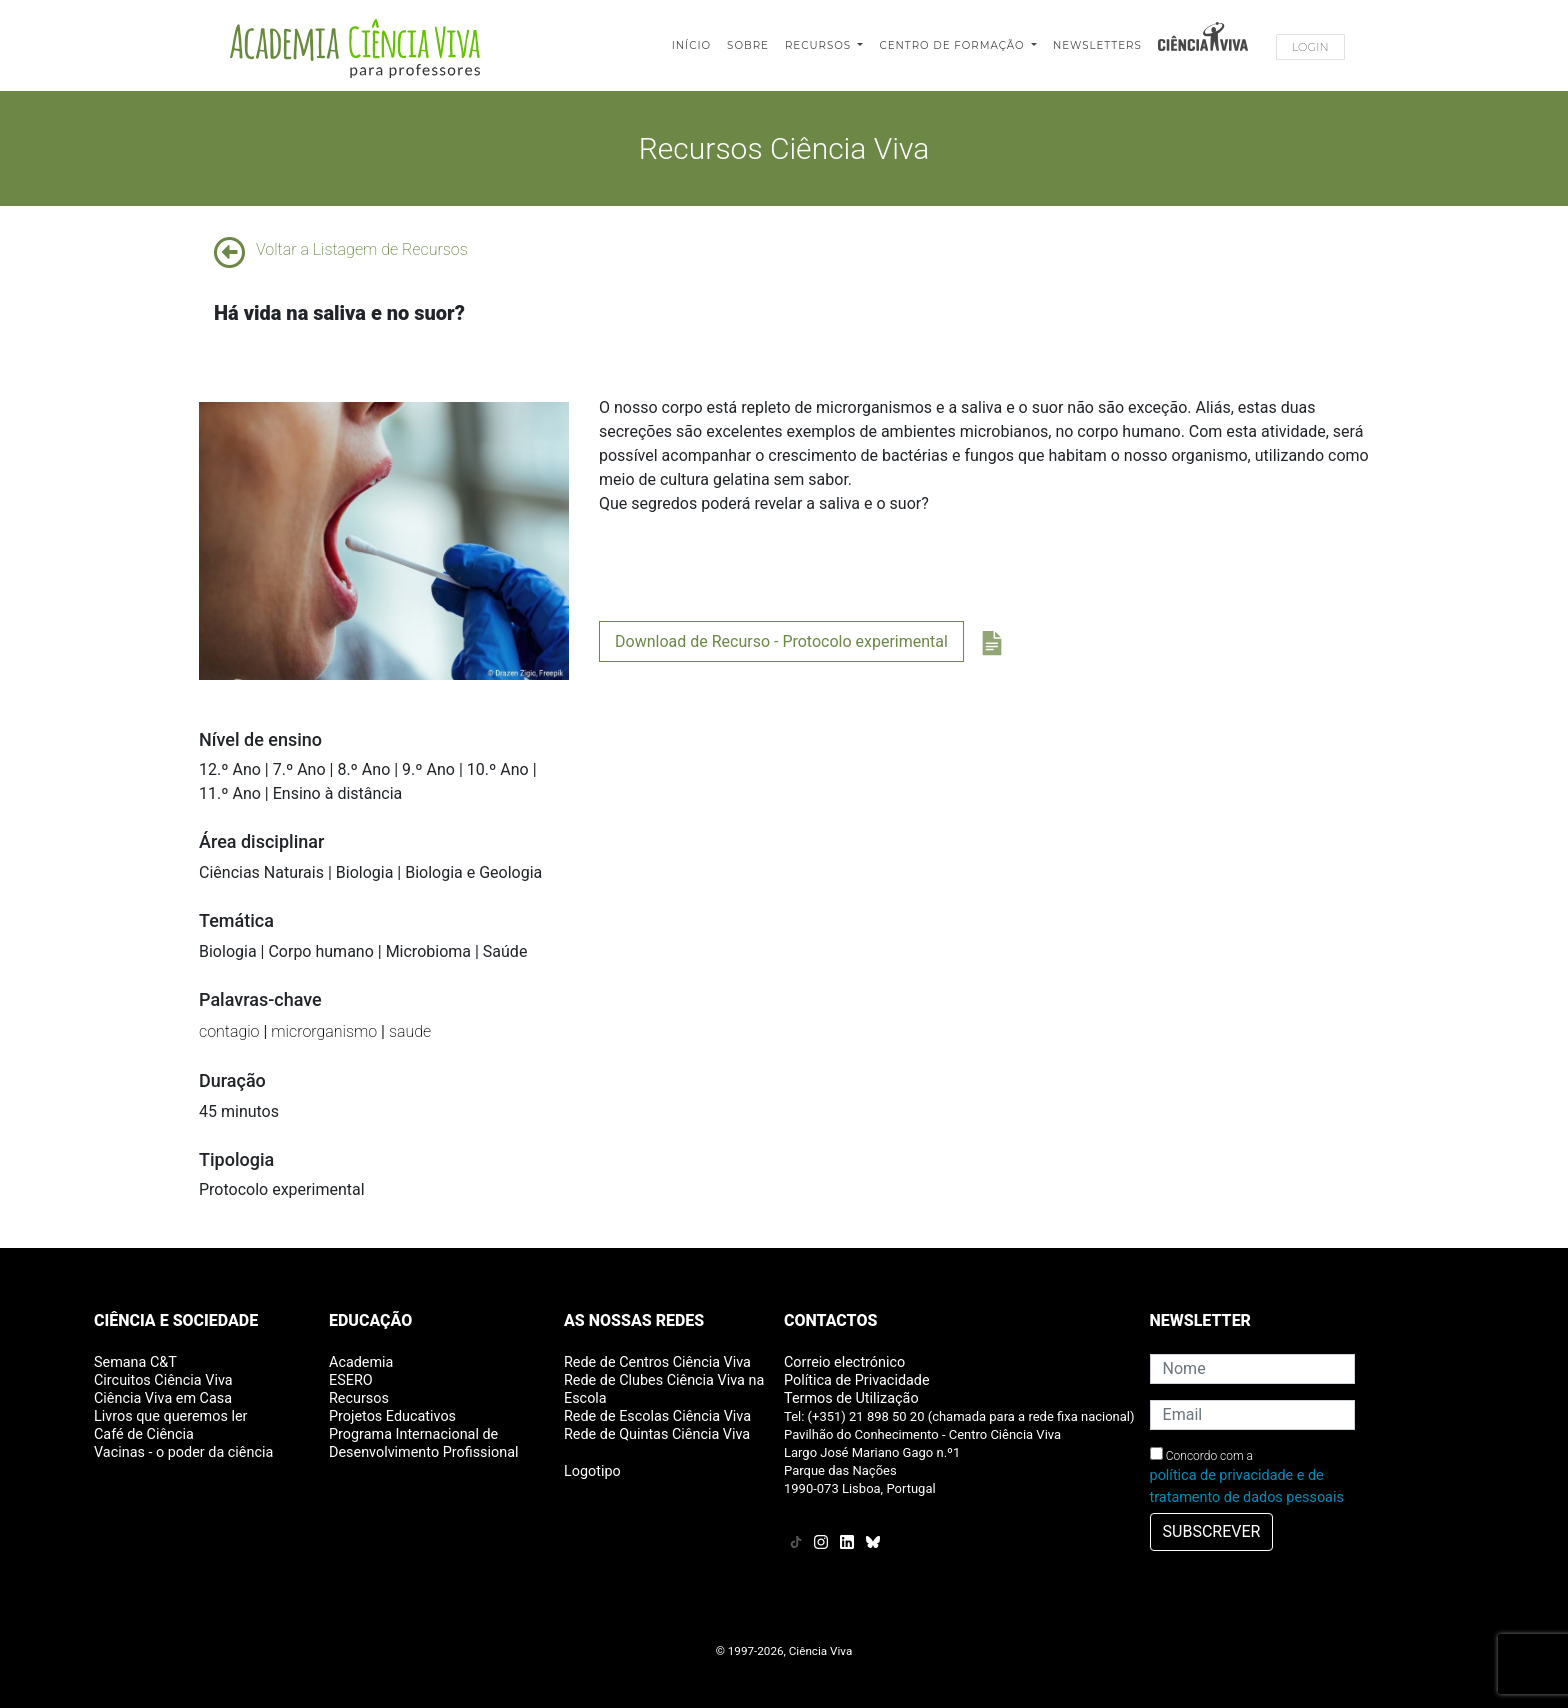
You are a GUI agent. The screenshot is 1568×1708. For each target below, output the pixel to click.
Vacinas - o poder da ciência (183, 1452)
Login (1310, 47)
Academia (361, 1362)
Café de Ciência (144, 1434)
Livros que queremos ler (170, 1416)
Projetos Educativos (392, 1416)
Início (691, 45)
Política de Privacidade (857, 1380)
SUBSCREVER (1212, 1531)
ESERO (351, 1380)
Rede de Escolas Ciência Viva (657, 1416)
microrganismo (324, 1031)
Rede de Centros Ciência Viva (657, 1362)
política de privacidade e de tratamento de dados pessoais (1247, 1486)
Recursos (820, 45)
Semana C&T (135, 1362)
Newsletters (1097, 45)
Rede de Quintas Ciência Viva (657, 1434)
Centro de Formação (953, 45)
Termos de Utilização (851, 1398)
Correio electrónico (844, 1362)
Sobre (748, 45)
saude (410, 1031)
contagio (229, 1031)
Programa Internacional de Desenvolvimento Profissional (424, 1443)
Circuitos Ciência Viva (163, 1380)
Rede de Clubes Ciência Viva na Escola (664, 1389)
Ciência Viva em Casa (163, 1398)
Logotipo (592, 1471)
